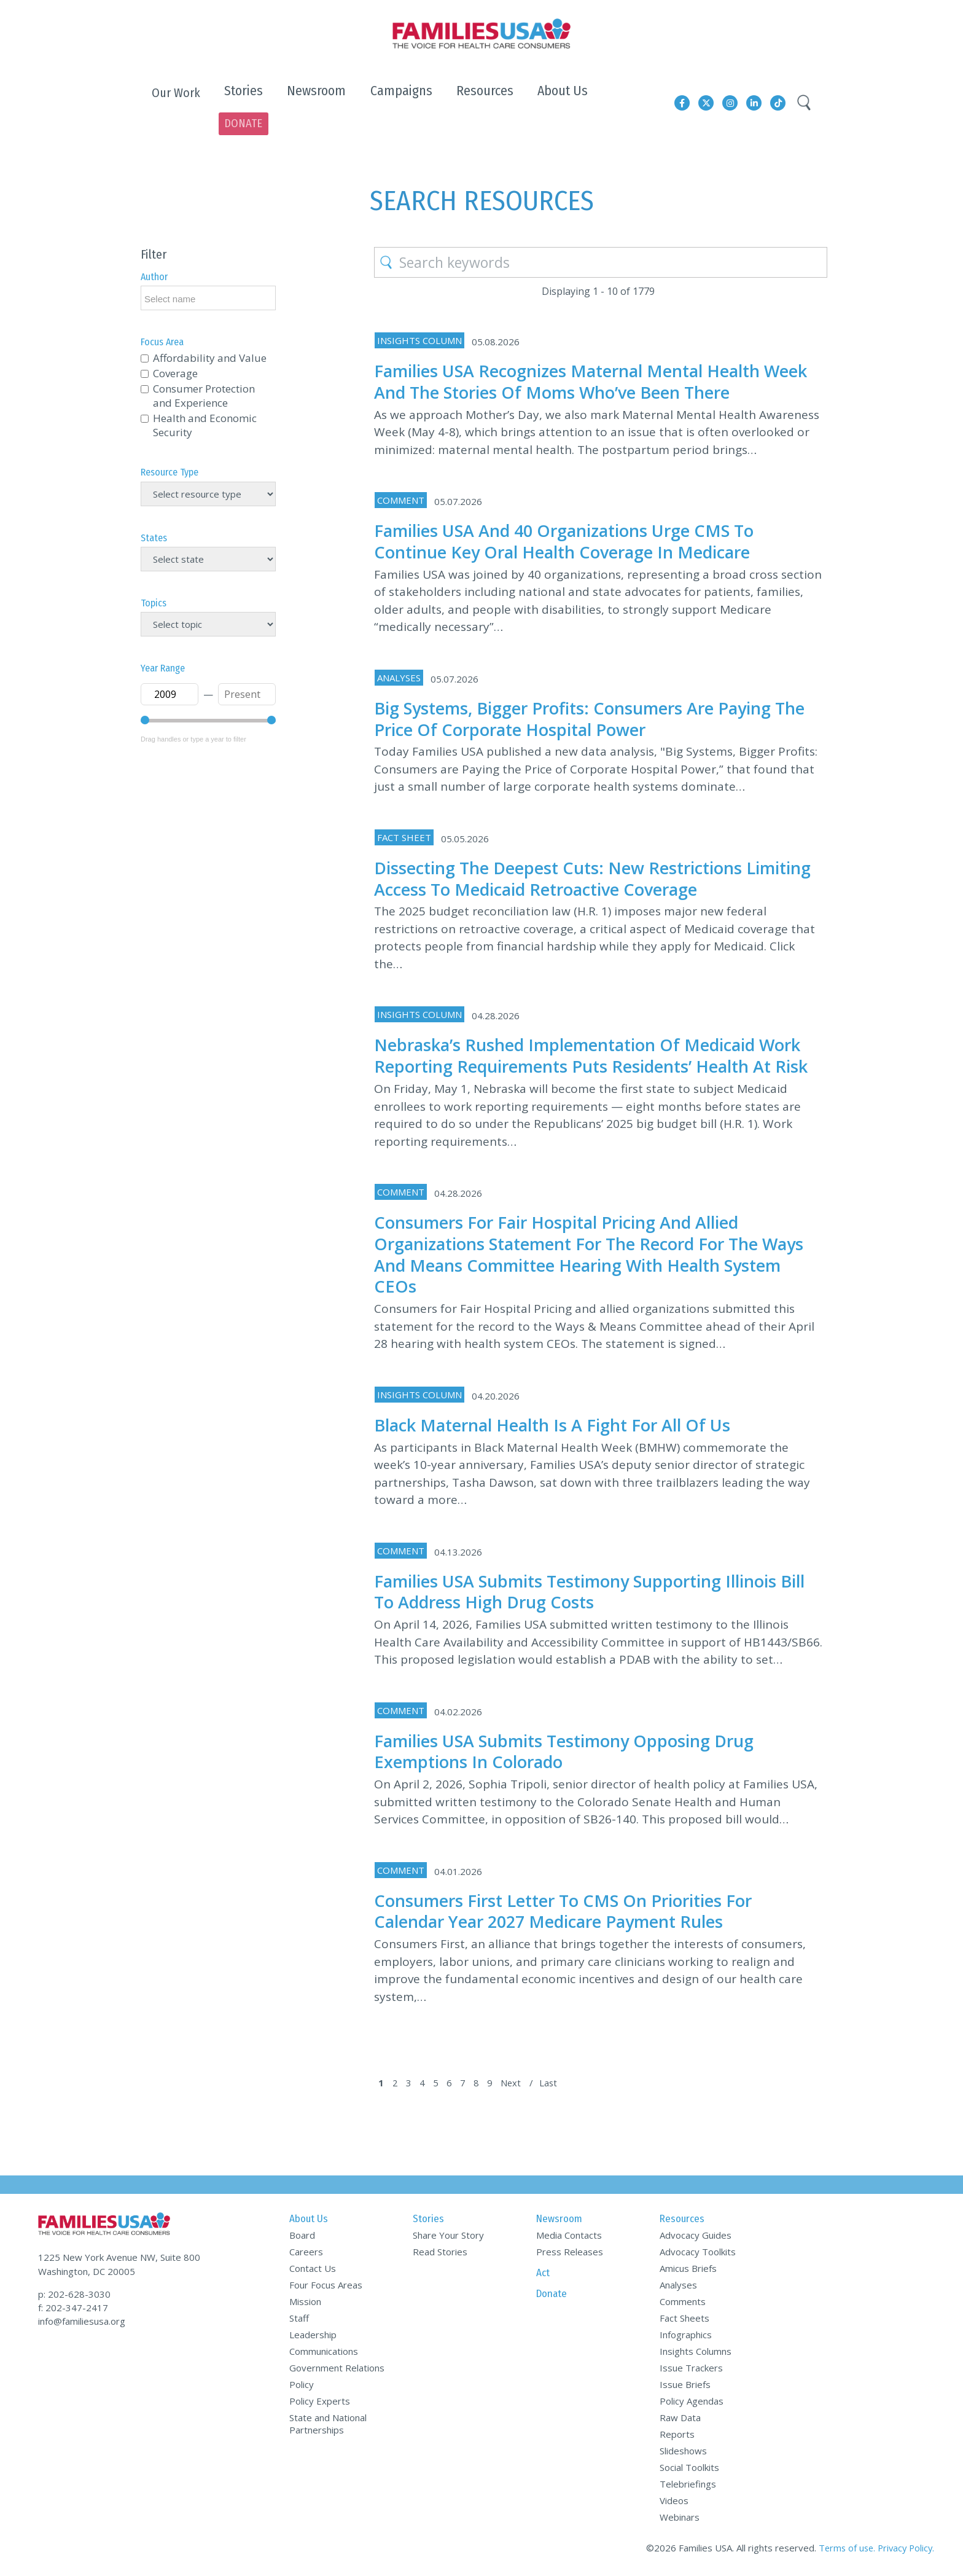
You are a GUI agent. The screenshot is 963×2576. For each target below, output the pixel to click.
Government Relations (336, 2369)
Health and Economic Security (205, 406)
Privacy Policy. (904, 2549)
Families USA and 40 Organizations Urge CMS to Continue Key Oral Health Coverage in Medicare (581, 521)
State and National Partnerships (328, 2425)
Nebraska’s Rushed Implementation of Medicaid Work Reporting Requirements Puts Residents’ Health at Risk (581, 1046)
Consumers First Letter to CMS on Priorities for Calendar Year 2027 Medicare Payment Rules (578, 1912)
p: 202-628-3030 (74, 2290)
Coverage (175, 354)
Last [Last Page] (554, 2084)
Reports (677, 2436)
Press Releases (569, 2253)
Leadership (313, 2336)
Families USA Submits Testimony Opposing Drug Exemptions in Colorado (580, 1752)
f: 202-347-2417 (73, 2304)
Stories (428, 2220)
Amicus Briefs (688, 2270)
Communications (323, 2353)
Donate (551, 2295)
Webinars (680, 2519)
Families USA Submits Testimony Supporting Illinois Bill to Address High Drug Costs (593, 1593)
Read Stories (440, 2253)
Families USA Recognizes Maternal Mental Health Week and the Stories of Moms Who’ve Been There (592, 361)
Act (543, 2274)
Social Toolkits (689, 2469)
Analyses (678, 2286)
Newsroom (559, 2220)
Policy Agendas (691, 2403)
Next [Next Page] (515, 2084)
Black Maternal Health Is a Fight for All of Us (569, 1426)
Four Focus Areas (325, 2286)
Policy (301, 2386)
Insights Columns (695, 2353)
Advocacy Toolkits (698, 2253)
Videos (674, 2502)
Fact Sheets (684, 2320)
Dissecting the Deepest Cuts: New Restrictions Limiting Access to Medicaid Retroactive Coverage (587, 858)
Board (302, 2237)
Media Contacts (569, 2237)
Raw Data (680, 2419)
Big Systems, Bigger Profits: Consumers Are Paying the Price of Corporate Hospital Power (590, 698)
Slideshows (683, 2452)
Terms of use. (843, 2549)
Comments (683, 2303)
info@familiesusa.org (81, 2317)
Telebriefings (688, 2486)
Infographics (686, 2336)
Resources (682, 2220)
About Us (308, 2220)
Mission (305, 2303)
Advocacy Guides (695, 2237)
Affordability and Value (210, 339)
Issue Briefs (685, 2386)
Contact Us (312, 2270)
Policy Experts (319, 2403)
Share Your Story (448, 2237)
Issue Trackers (691, 2369)
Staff (299, 2320)
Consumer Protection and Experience (204, 376)
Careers (306, 2253)
